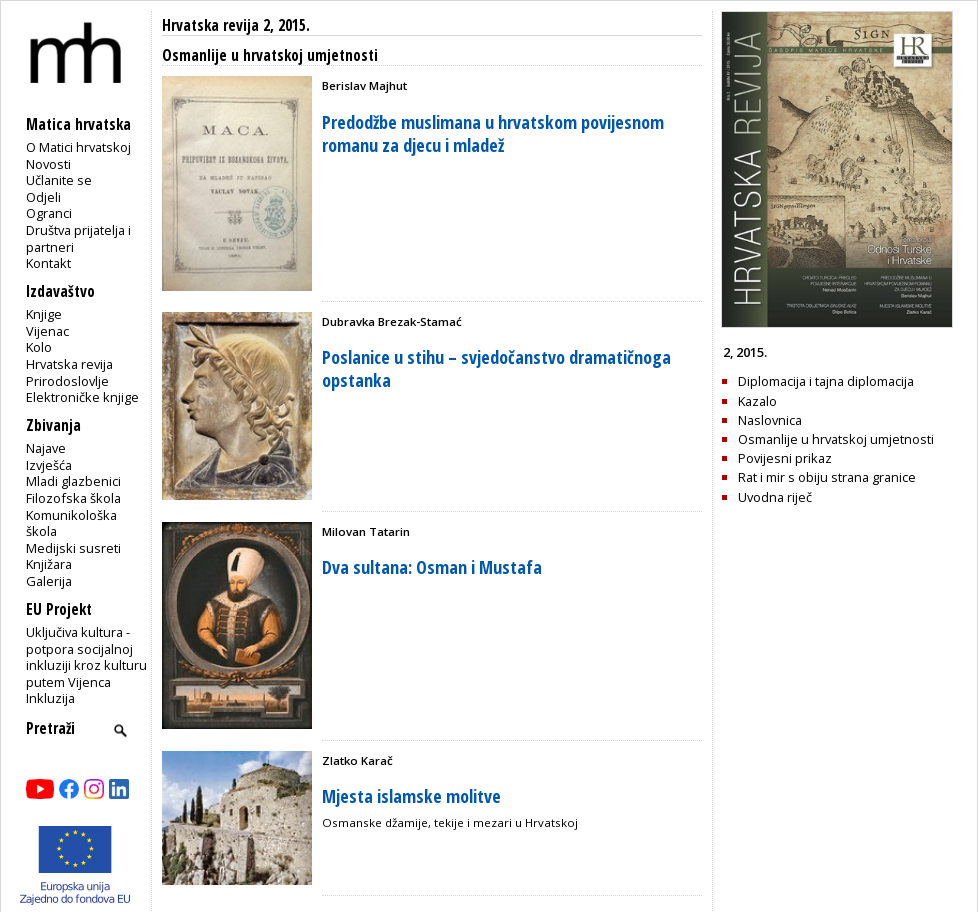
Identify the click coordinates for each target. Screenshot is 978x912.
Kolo (39, 347)
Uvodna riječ (775, 497)
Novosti (48, 164)
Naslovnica (770, 420)
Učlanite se (59, 180)
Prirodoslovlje (67, 381)
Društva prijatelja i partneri (78, 238)
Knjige (44, 314)
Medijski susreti (73, 548)
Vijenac (47, 331)
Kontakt (48, 263)
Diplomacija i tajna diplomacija (826, 381)
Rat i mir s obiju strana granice (827, 477)
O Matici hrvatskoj (78, 147)
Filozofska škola (73, 498)
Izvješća (49, 465)
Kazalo (757, 401)
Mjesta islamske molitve (411, 796)
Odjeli (43, 197)
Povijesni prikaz (785, 458)
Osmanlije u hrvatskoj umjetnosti (836, 439)
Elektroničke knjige (82, 397)
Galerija (49, 581)
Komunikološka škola (71, 523)
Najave (46, 448)
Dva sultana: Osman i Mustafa (432, 567)
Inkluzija (50, 698)
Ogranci (49, 213)
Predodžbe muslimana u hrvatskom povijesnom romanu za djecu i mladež (493, 133)
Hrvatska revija (69, 364)
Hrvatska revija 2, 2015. (236, 25)
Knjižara (49, 564)
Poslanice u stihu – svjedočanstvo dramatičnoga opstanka (496, 368)
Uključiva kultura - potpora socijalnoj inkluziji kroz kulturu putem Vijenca (86, 657)
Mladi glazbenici (73, 481)
